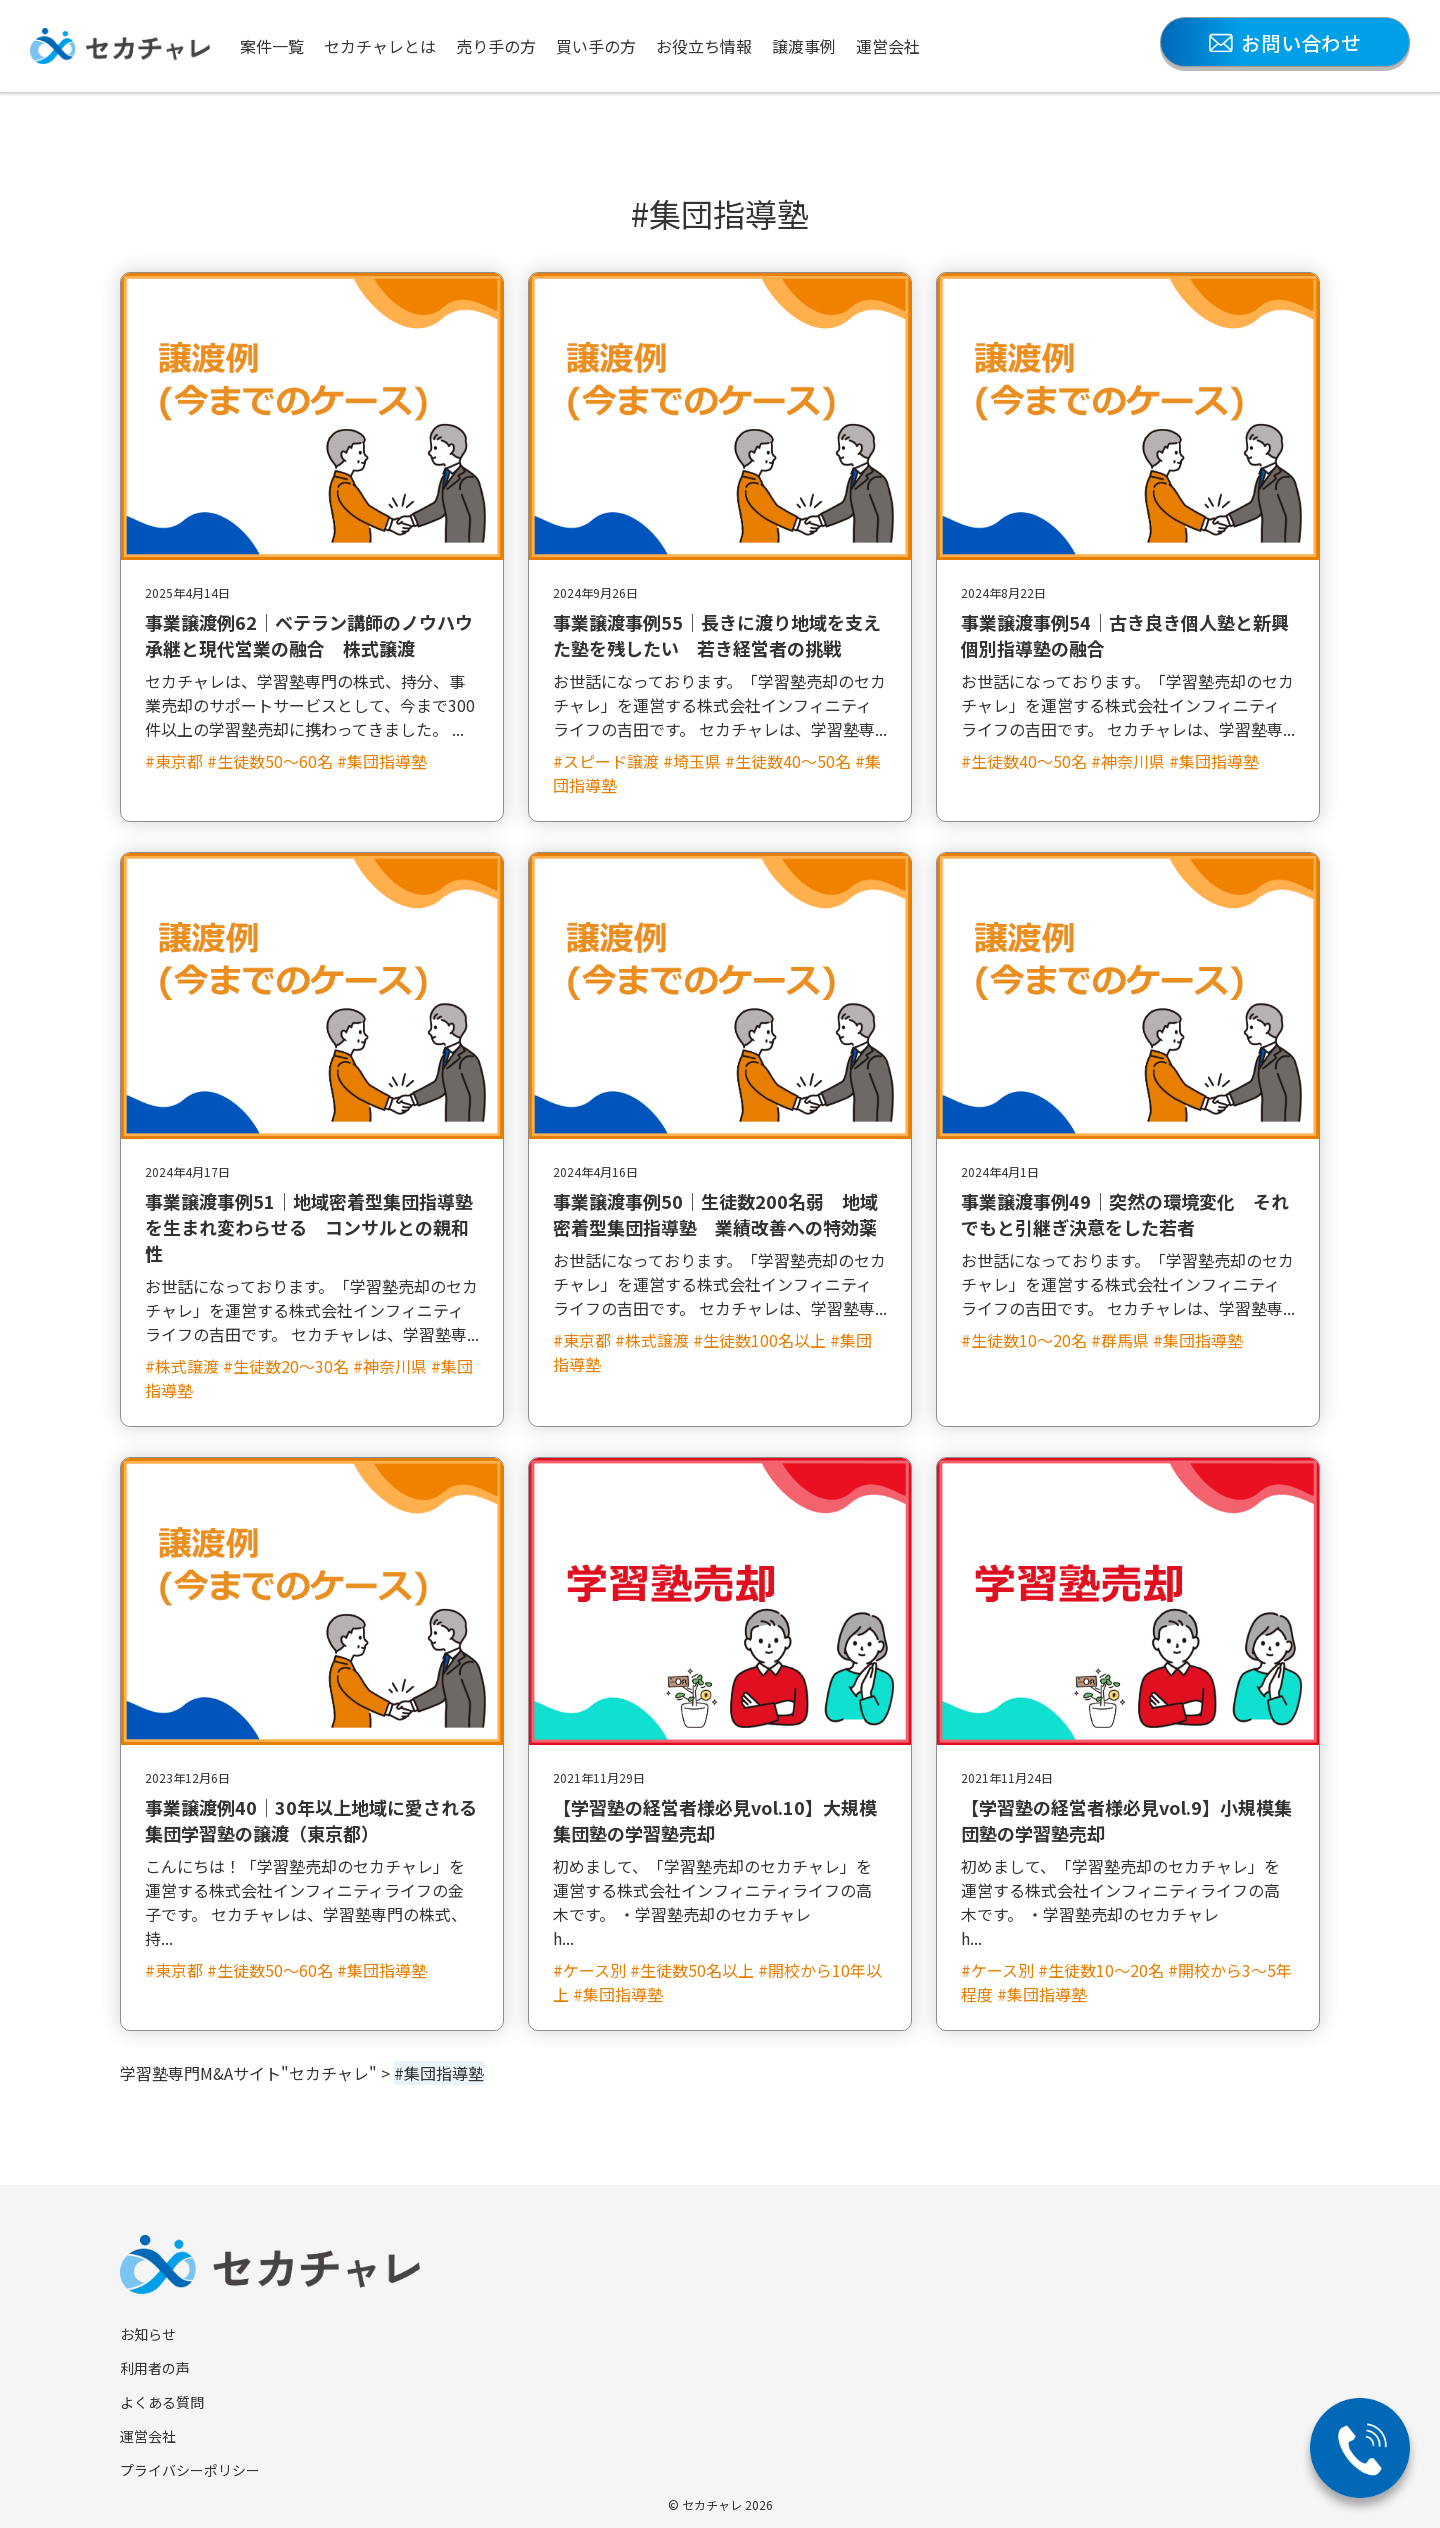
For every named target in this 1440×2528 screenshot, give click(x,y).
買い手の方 (596, 46)
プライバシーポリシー (190, 2470)
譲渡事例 (804, 46)
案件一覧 (272, 46)
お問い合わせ (1285, 42)
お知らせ (148, 2334)
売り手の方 (496, 46)
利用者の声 (155, 2368)
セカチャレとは (380, 46)
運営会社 (888, 46)
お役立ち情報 (704, 46)
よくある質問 (162, 2402)
